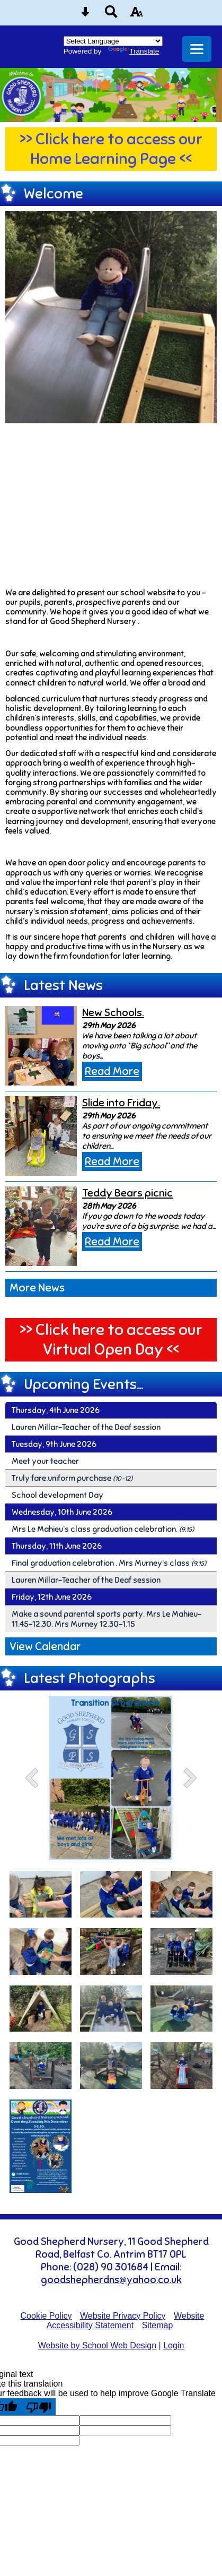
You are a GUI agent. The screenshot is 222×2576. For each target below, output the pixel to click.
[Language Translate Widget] (113, 41)
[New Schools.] (41, 1046)
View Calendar (45, 1646)
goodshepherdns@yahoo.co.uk (111, 2280)
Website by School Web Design (97, 2345)
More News (37, 1288)
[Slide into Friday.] (41, 1136)
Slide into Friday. (121, 1102)
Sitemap (157, 2325)
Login (173, 2345)
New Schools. (113, 1012)
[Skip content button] (85, 15)
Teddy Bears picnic (127, 1193)
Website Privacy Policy (123, 2315)
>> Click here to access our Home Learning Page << (111, 149)
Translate (133, 51)
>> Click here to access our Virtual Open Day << (111, 1339)
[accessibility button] (136, 15)
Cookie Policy (46, 2315)
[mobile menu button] (196, 49)
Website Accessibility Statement (126, 2320)
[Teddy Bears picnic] (41, 1226)
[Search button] (111, 15)
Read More (112, 1071)
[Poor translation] (39, 2406)
